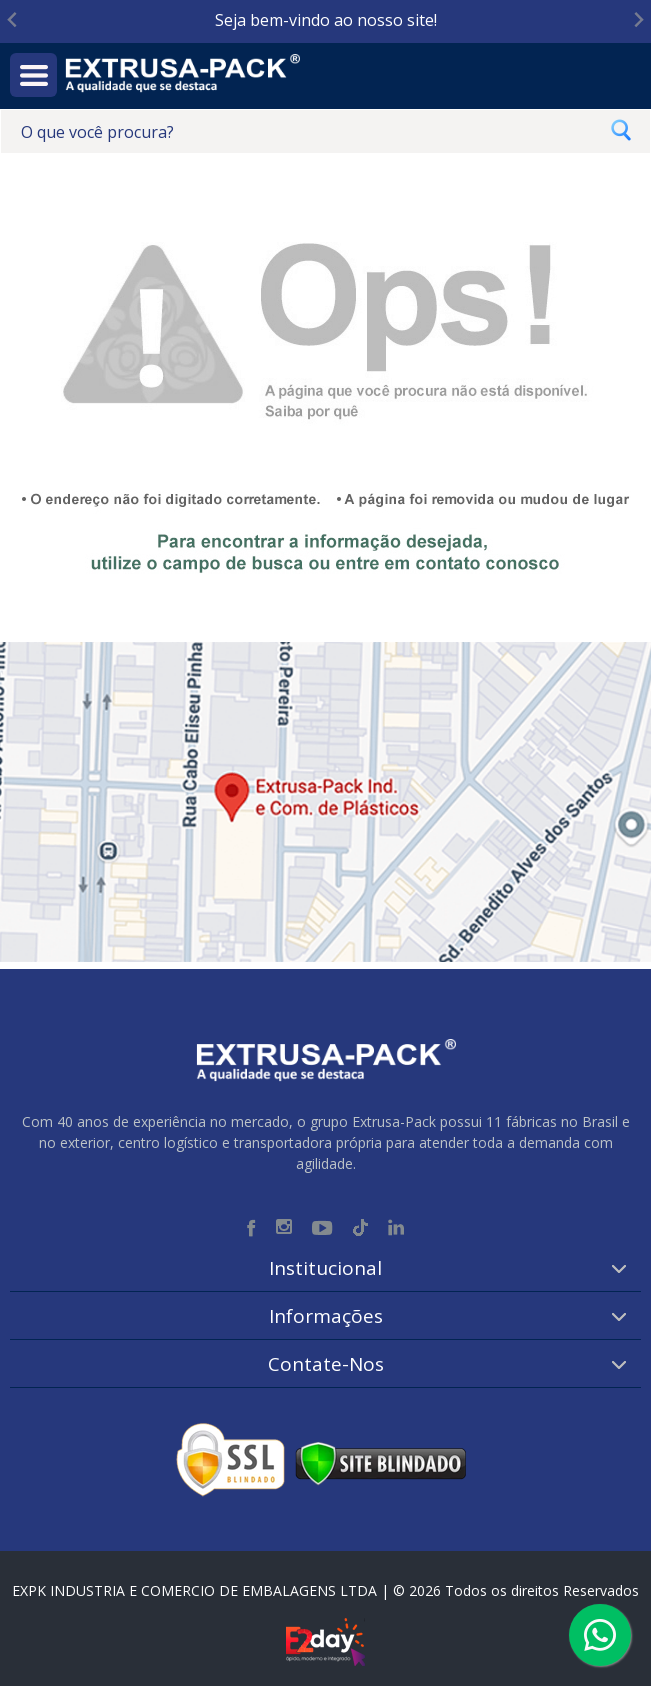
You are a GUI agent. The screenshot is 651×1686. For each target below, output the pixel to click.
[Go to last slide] (13, 20)
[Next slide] (637, 20)
